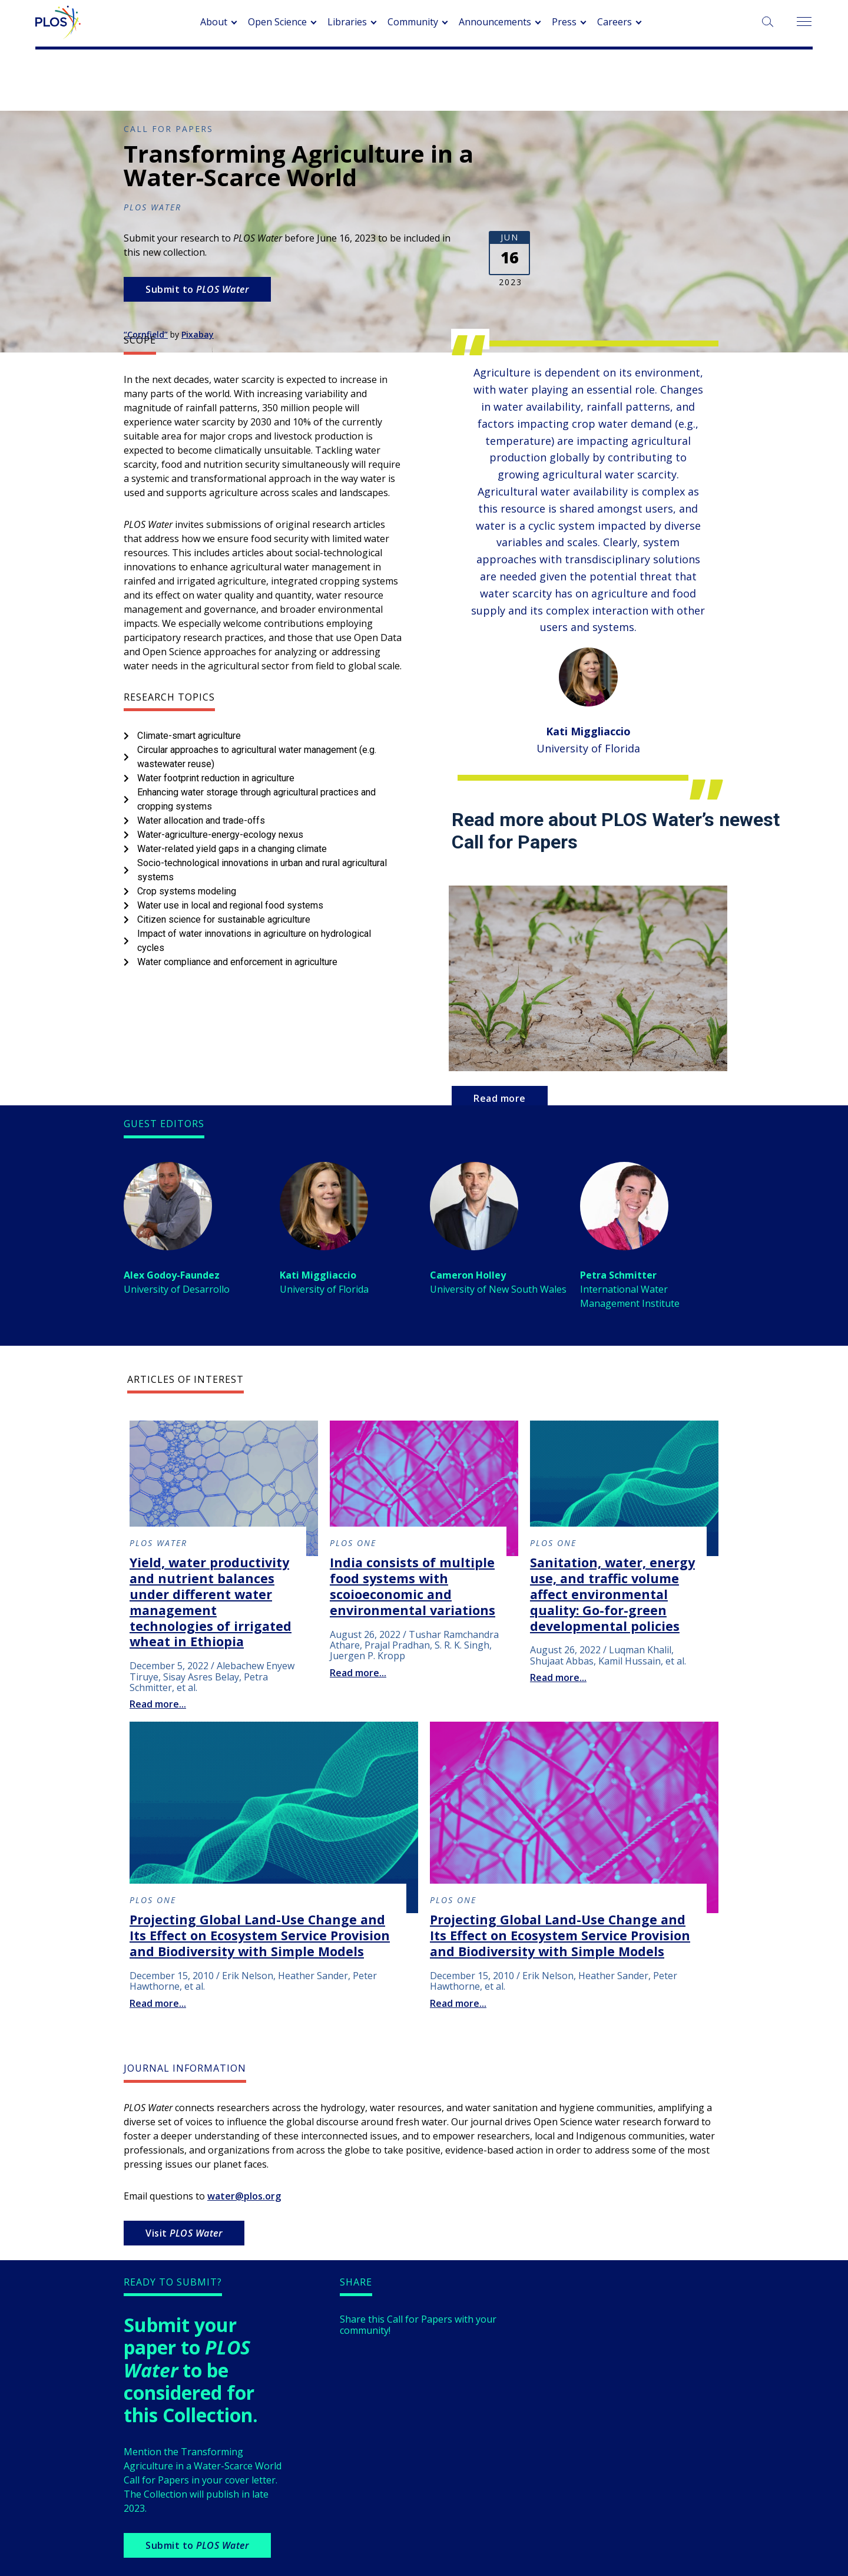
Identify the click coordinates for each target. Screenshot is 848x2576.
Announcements (495, 21)
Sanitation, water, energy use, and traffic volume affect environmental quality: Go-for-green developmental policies (612, 1594)
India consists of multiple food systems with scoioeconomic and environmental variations (412, 1586)
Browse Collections (522, 82)
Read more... (158, 1703)
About (213, 21)
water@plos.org (244, 2195)
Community (412, 21)
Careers (614, 21)
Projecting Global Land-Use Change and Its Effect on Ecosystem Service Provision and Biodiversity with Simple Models (260, 1935)
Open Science (277, 21)
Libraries (347, 21)
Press (564, 21)
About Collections (421, 82)
